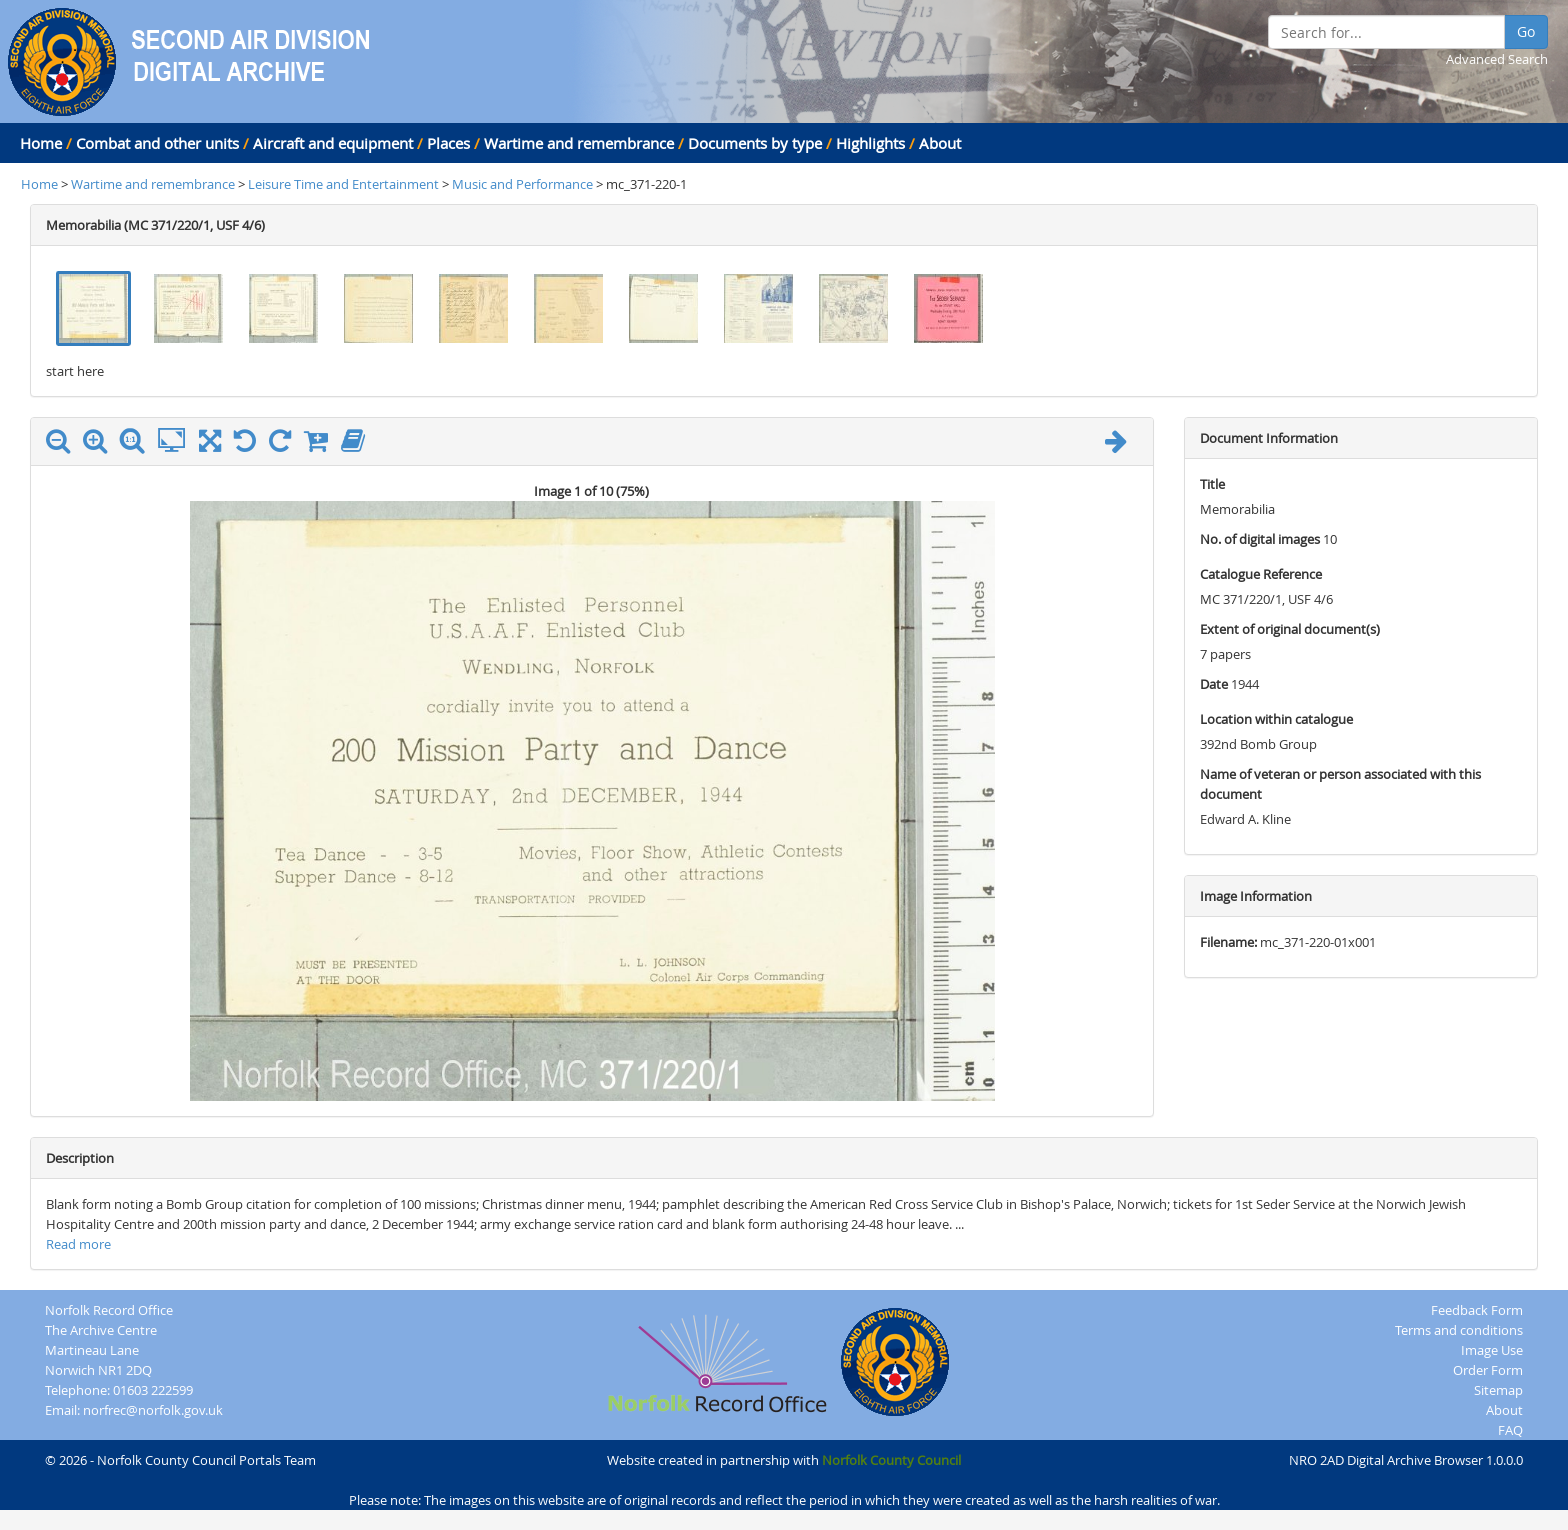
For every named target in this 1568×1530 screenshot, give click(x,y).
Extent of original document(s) (1290, 629)
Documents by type (755, 143)
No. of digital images (1260, 539)
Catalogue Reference (1261, 574)
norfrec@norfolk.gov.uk (153, 1410)
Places (448, 143)
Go (1526, 31)
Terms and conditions (1459, 1330)
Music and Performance (524, 184)
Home (41, 143)
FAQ (1510, 1430)
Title (1212, 484)
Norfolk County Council (891, 1460)
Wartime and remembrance (579, 143)
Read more (78, 1244)
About (940, 143)
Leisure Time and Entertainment (345, 184)
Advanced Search (1497, 59)
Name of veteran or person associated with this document (1340, 784)
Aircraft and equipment (333, 143)
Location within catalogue (1276, 719)
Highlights (870, 143)
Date (1214, 684)
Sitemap (1498, 1390)
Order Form (1488, 1370)
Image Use (1492, 1350)
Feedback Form (1477, 1310)
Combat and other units (157, 143)
